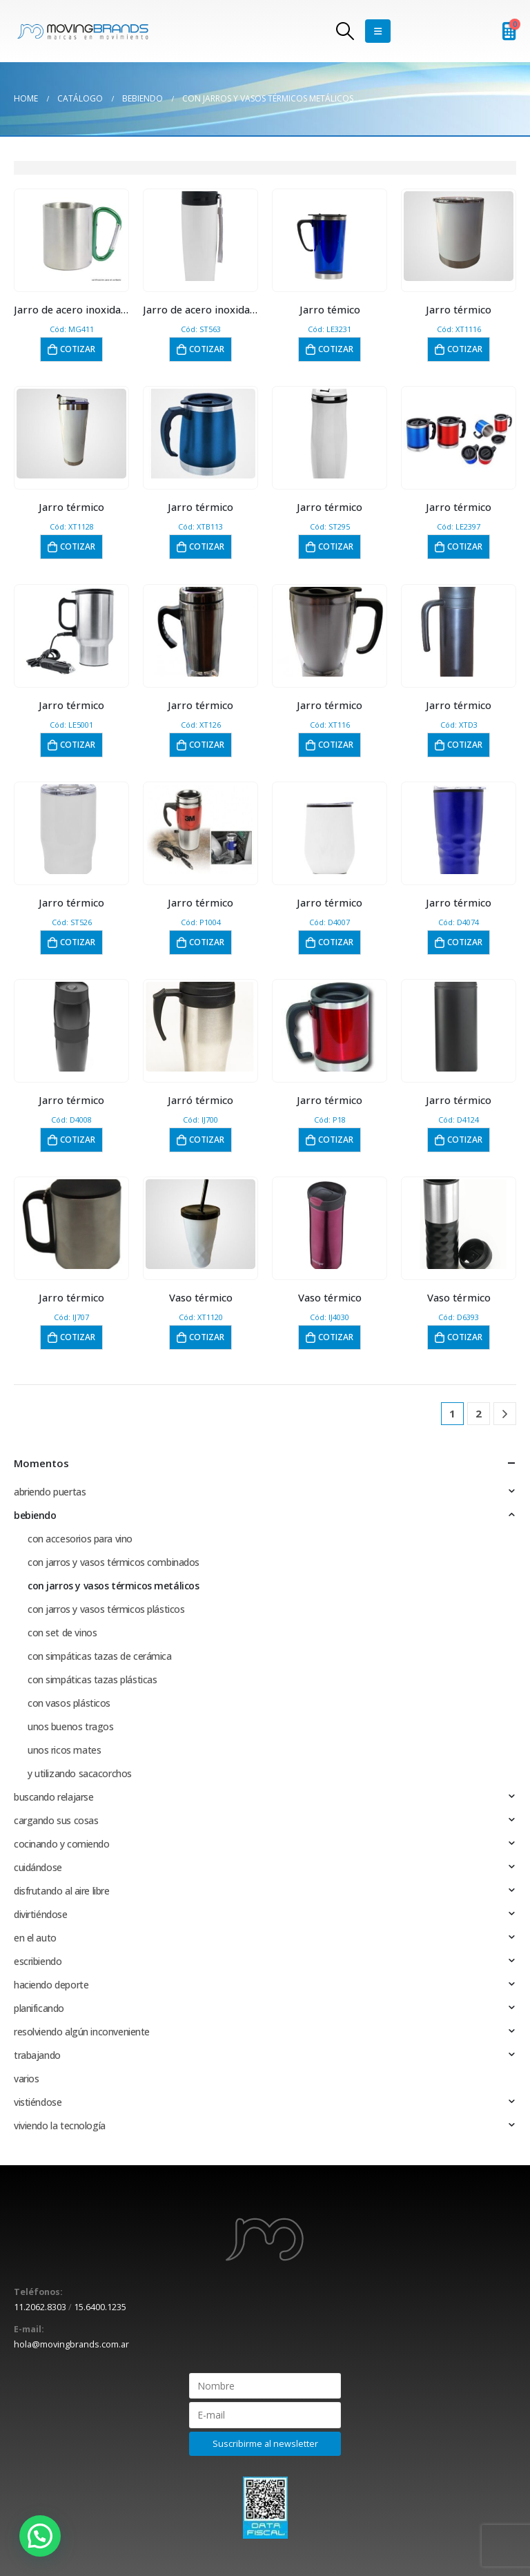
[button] (40, 2536)
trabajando (37, 2055)
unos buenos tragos (70, 1726)
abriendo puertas (50, 1491)
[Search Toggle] (345, 31)
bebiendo (35, 1515)
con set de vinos (62, 1632)
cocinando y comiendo (62, 1843)
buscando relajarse (53, 1796)
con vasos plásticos (69, 1703)
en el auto (35, 1937)
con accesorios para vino (80, 1538)
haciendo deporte (51, 1984)
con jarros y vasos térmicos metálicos (113, 1585)
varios (26, 2078)
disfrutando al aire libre (62, 1890)
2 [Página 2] (478, 1413)
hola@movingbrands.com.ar (71, 2344)
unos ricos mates (64, 1749)
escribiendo (37, 1961)
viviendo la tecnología (60, 2125)
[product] (71, 236)
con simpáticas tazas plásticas (92, 1679)
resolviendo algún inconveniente (82, 2031)
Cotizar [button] (77, 349)
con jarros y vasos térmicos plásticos (106, 1609)
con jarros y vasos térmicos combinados (113, 1562)
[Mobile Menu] (378, 31)
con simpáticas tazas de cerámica (100, 1656)
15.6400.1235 (100, 2307)
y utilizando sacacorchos (80, 1773)
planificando (39, 2008)
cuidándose (38, 1867)
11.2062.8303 (40, 2307)
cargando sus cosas (56, 1820)
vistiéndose (37, 2102)
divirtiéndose (41, 1914)
